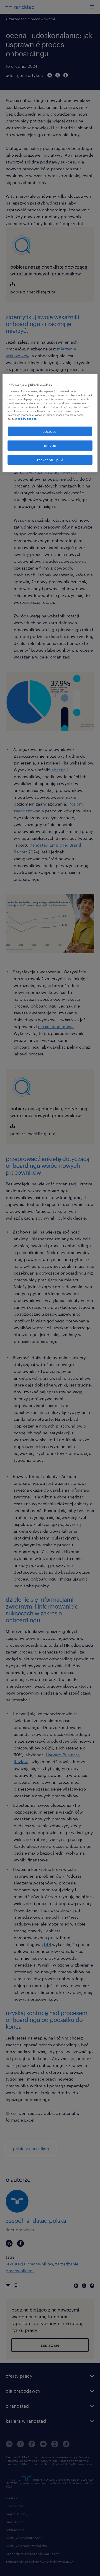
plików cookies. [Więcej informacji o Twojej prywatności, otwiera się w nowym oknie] (27, 418)
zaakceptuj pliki (50, 459)
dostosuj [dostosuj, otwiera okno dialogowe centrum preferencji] (49, 431)
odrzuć (50, 445)
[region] (50, 422)
